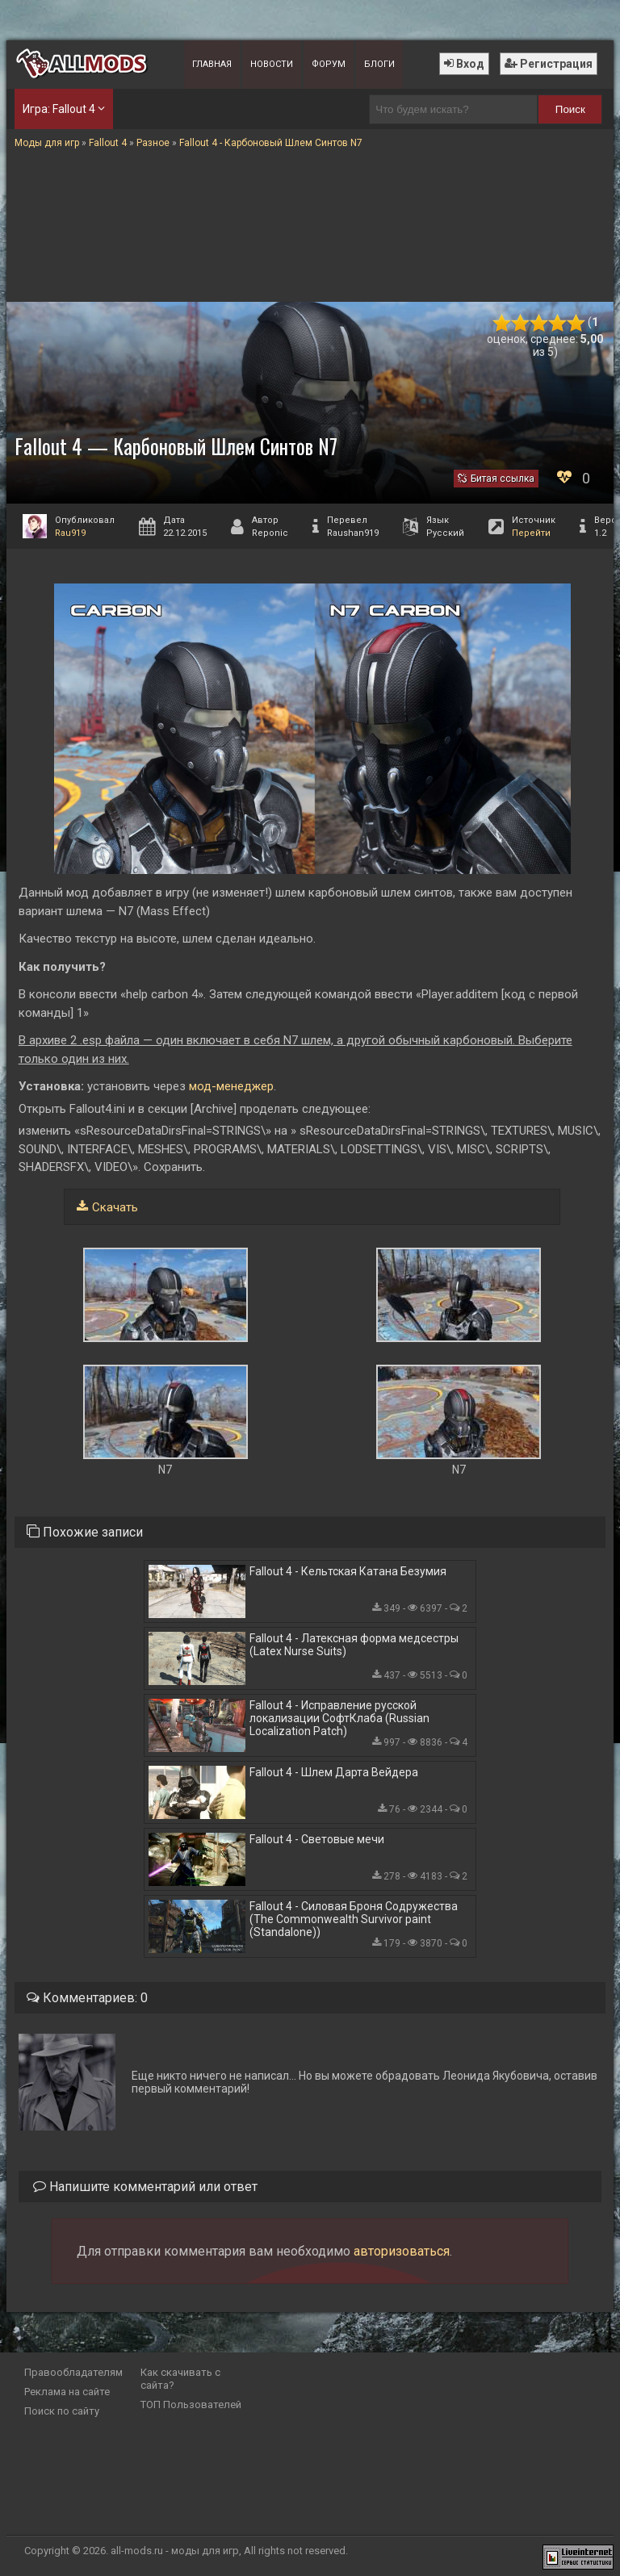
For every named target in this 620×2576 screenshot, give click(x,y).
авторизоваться (402, 2251)
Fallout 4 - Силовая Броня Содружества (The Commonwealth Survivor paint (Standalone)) (353, 1919)
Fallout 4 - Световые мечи (316, 1839)
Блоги (379, 64)
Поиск (570, 109)
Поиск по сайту (61, 2411)
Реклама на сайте (67, 2392)
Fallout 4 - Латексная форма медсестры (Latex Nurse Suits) (354, 1645)
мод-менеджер (230, 1086)
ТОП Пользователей (190, 2404)
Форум (329, 64)
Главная (212, 64)
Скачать (115, 1207)
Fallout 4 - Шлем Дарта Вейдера (333, 1772)
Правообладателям (73, 2372)
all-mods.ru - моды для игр (175, 2551)
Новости (271, 64)
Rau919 (70, 533)
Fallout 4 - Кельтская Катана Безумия (347, 1571)
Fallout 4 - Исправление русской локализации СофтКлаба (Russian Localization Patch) (339, 1718)
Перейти (531, 533)
